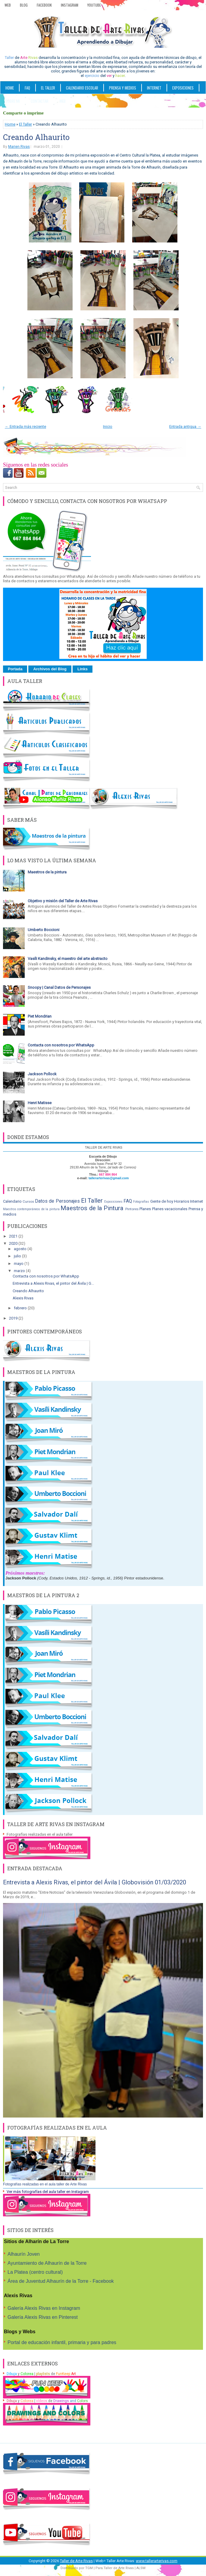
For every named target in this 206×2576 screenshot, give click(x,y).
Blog (24, 5)
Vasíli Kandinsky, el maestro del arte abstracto (68, 958)
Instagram (69, 5)
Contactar (39, 101)
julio (18, 1256)
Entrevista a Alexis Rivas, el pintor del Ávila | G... (53, 1283)
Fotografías (141, 1202)
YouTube (94, 5)
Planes (145, 1209)
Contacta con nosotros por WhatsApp (61, 1045)
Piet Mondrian (40, 1016)
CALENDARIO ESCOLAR (82, 88)
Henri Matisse (40, 1103)
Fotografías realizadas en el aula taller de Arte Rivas (45, 2184)
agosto (20, 1249)
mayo (19, 1263)
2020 (13, 1243)
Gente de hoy (161, 1201)
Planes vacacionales (169, 1209)
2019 (13, 1318)
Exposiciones (183, 88)
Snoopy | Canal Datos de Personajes (59, 987)
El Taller (25, 124)
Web (8, 5)
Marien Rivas (19, 147)
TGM (89, 2568)
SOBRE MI (12, 101)
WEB (62, 101)
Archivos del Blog (50, 669)
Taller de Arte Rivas (76, 2561)
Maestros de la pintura (47, 872)
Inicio (107, 426)
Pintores (132, 1209)
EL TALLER (48, 88)
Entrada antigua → (185, 426)
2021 (13, 1236)
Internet (196, 1201)
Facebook (44, 5)
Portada (15, 669)
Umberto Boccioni (43, 929)
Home (9, 88)
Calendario (12, 1201)
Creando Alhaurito (36, 137)
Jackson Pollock (42, 1074)
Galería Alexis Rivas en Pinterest (43, 2317)
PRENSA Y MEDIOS (122, 88)
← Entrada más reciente (25, 426)
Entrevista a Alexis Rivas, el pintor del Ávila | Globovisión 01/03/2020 (94, 1882)
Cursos (28, 1201)
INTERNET (154, 88)
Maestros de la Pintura (92, 1208)
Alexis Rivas (23, 1298)
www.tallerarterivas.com (156, 2561)
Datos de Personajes (57, 1201)
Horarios (181, 1201)
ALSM (140, 2568)
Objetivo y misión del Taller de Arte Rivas (63, 901)
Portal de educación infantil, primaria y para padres (62, 2342)
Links (82, 669)
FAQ (27, 88)
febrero (21, 1308)
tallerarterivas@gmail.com (109, 1178)
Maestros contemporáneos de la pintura (31, 1209)
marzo (20, 1270)
